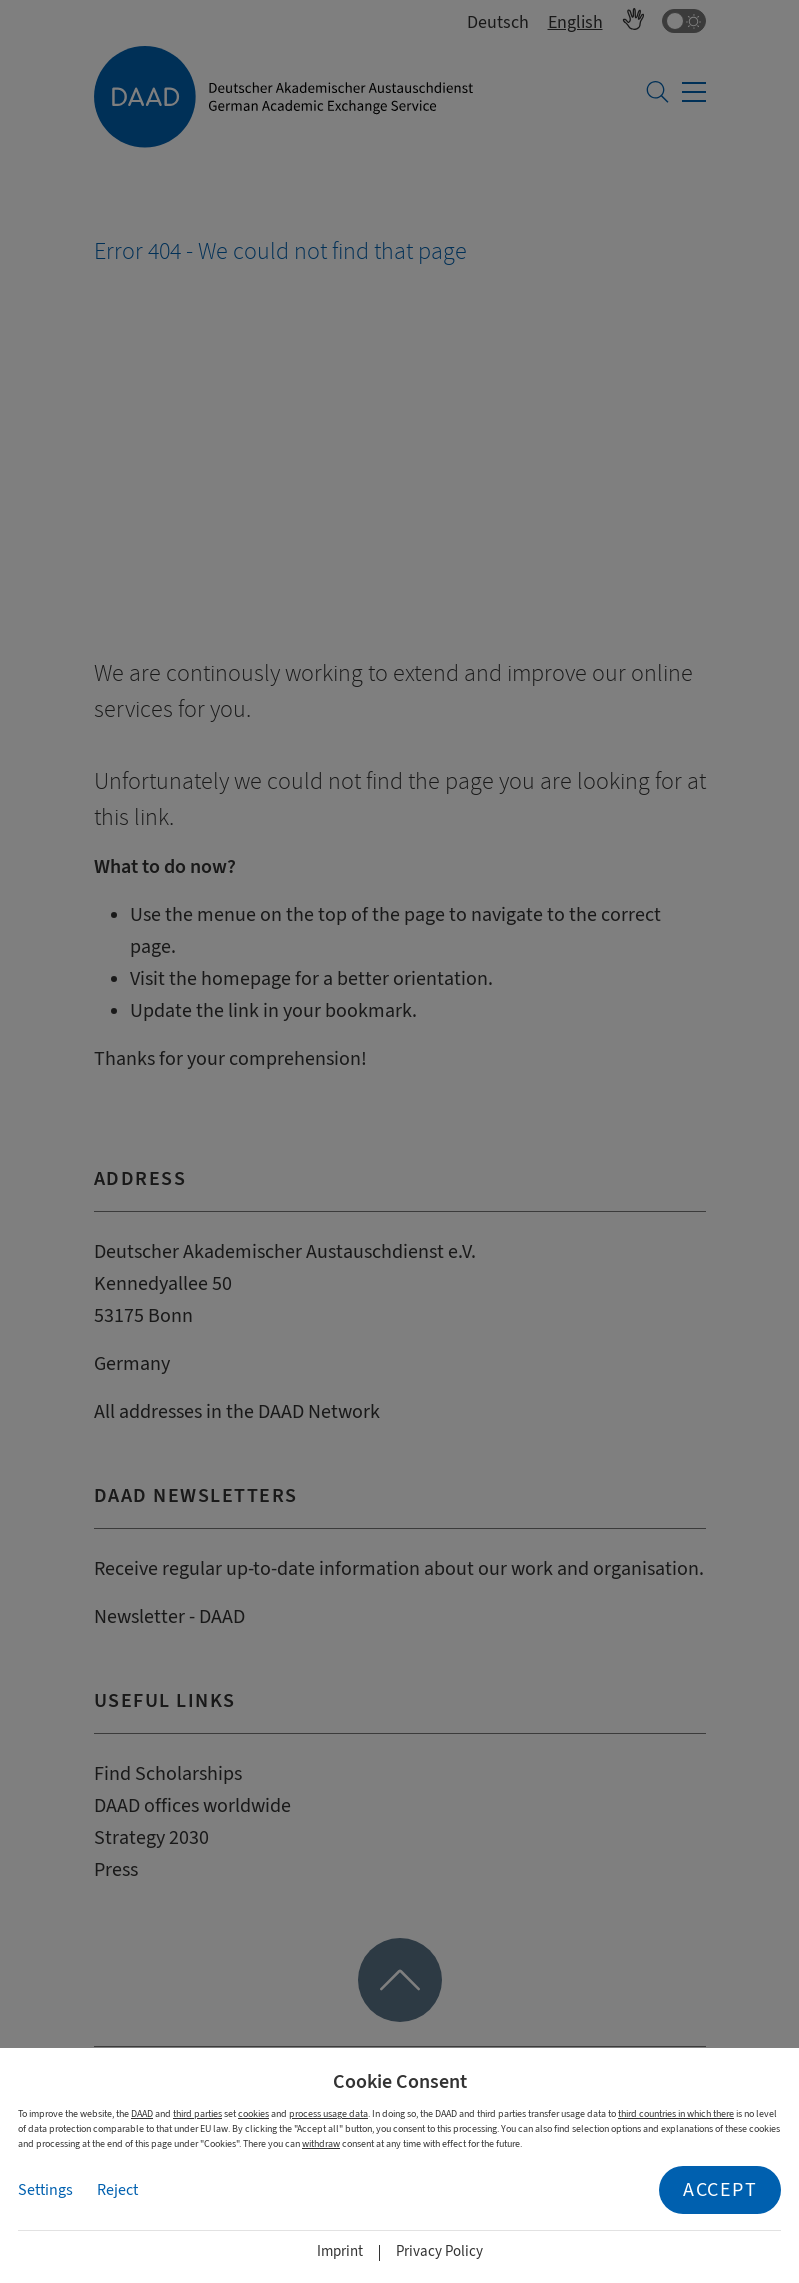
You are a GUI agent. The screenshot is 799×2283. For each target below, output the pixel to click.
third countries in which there (676, 2113)
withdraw (321, 2143)
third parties (197, 2113)
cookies (253, 2113)
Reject (117, 2190)
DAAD (142, 2113)
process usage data (328, 2113)
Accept (720, 2189)
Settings (45, 2190)
